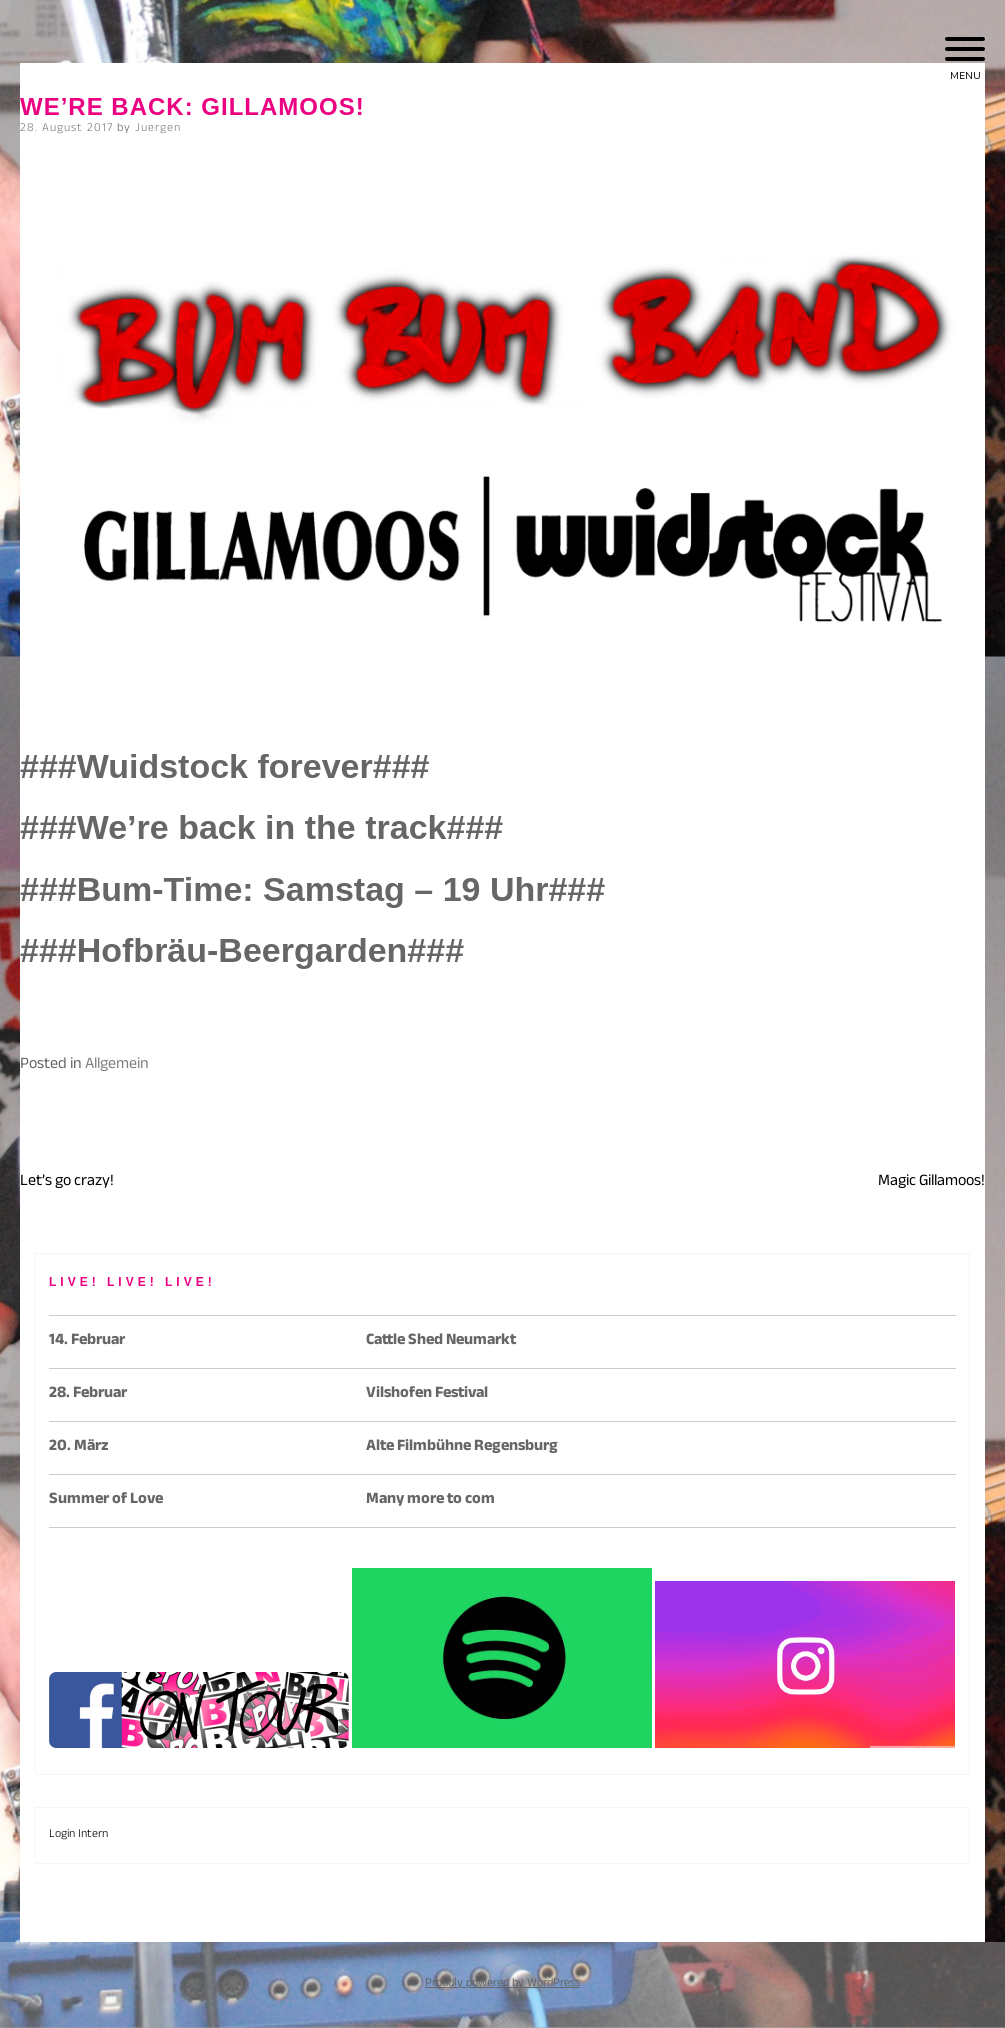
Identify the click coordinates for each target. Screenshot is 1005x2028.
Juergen (158, 129)
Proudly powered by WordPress (502, 1984)
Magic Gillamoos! (931, 1182)
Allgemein (117, 1065)
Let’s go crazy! (67, 1182)
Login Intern (78, 1835)
